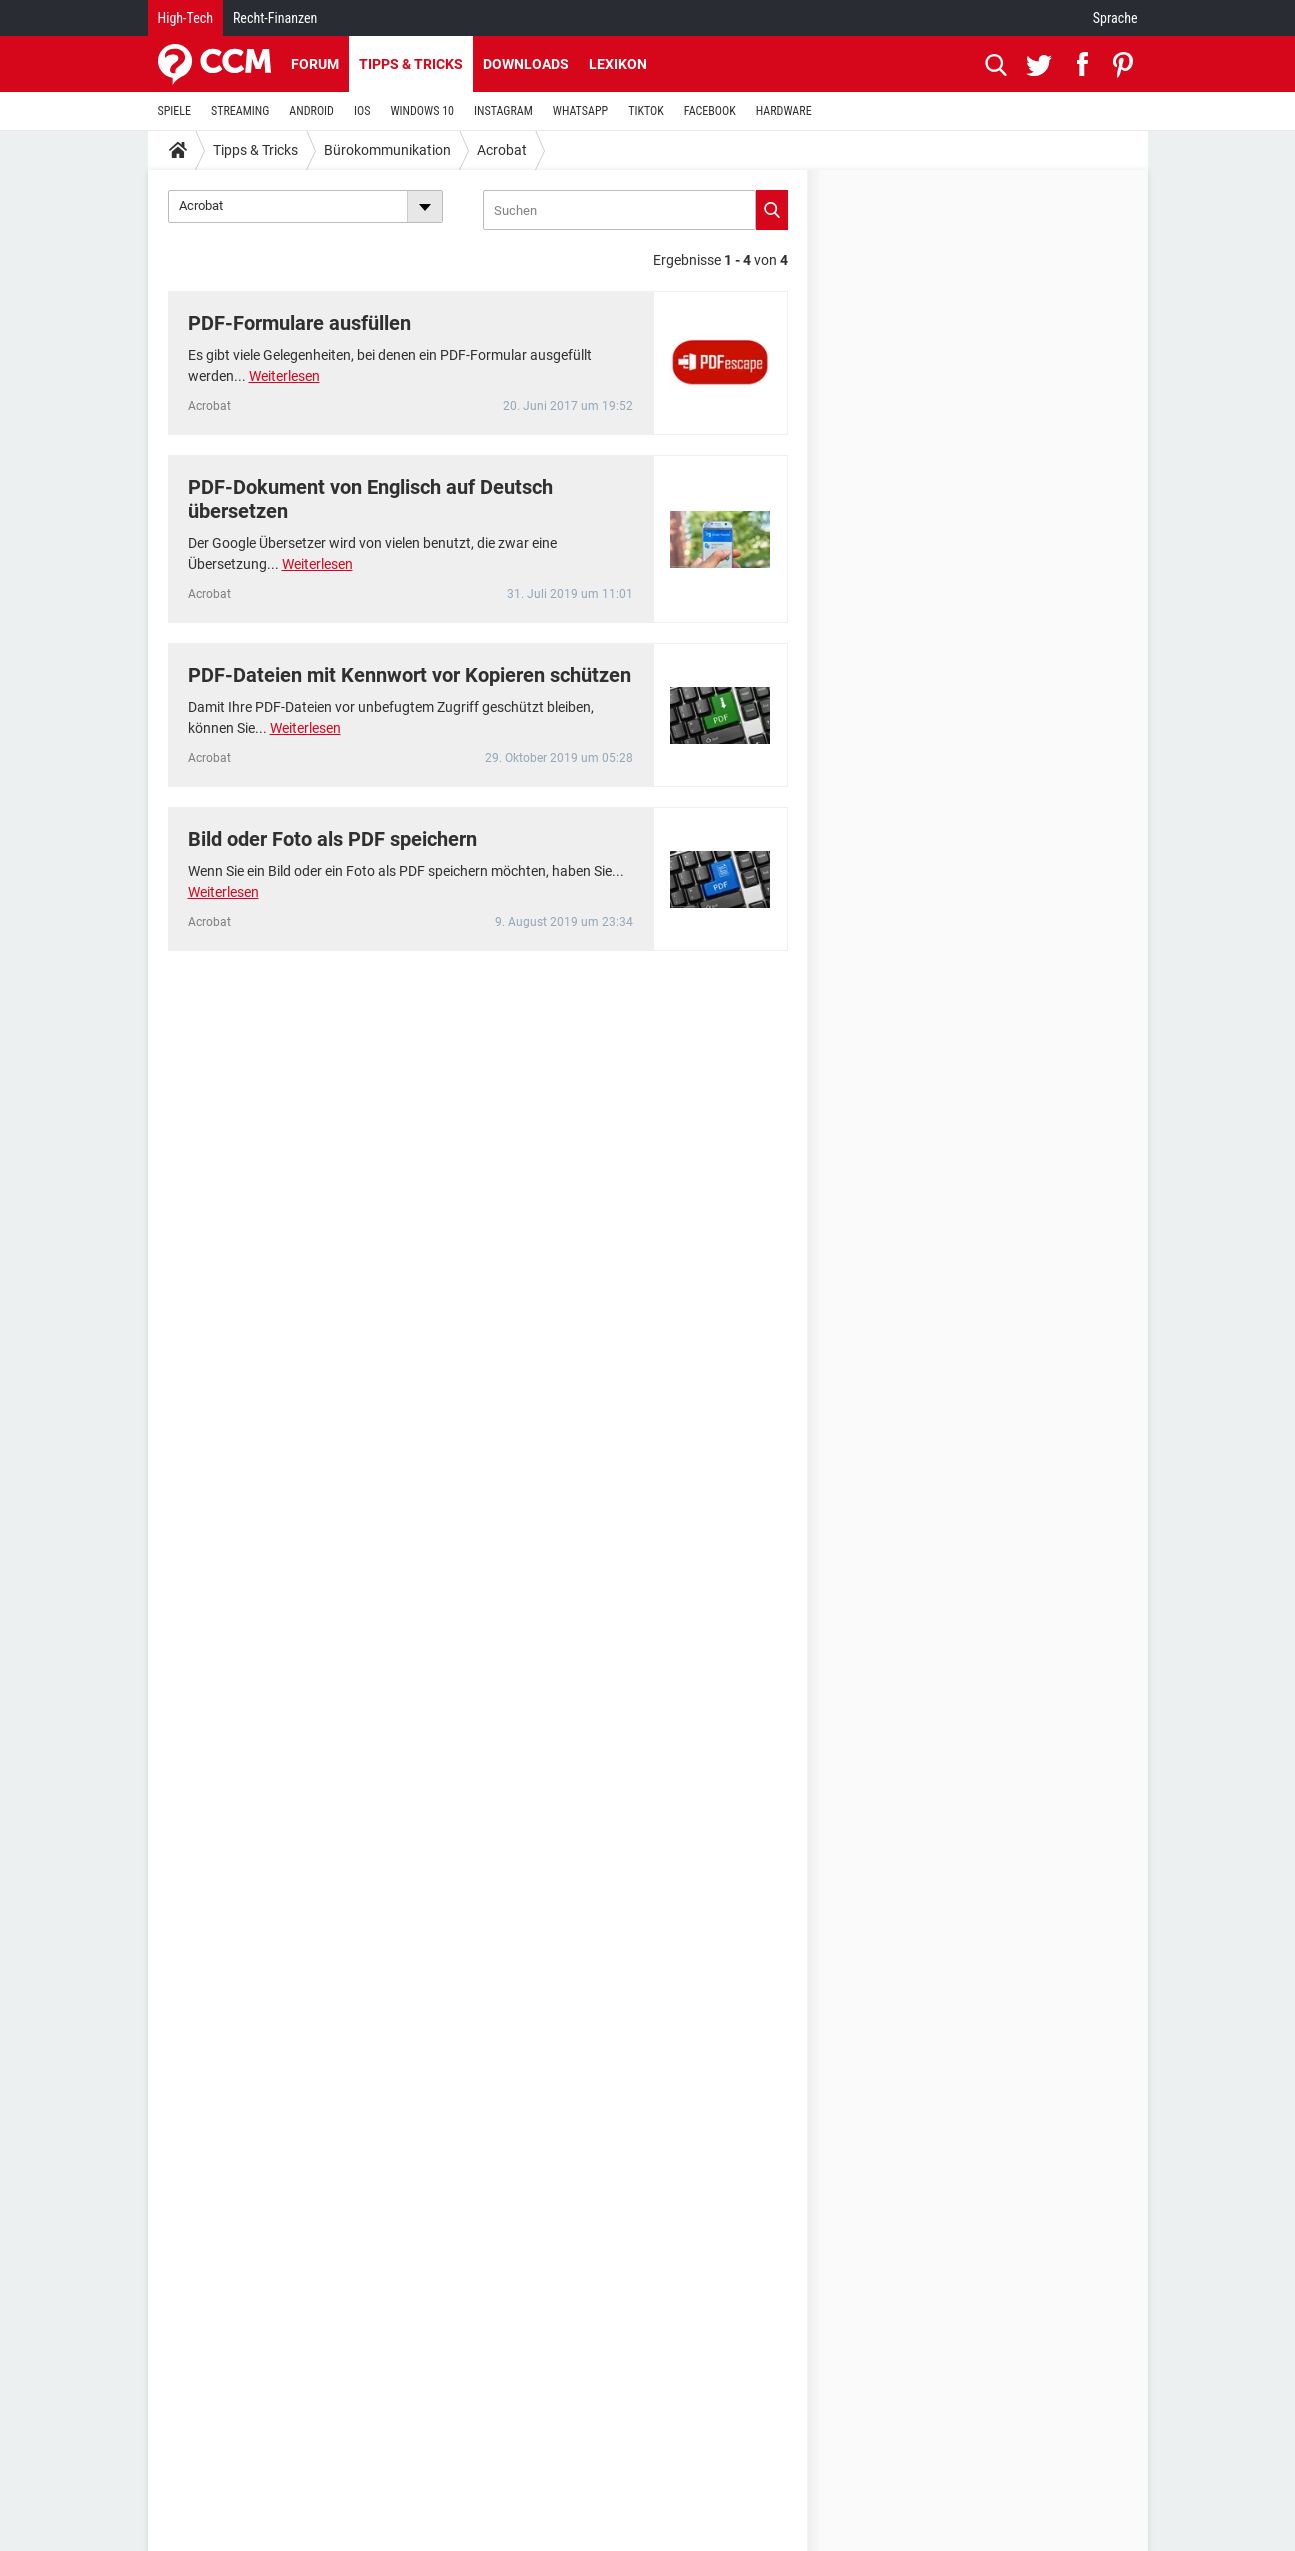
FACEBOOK (710, 111)
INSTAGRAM (503, 111)
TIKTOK (646, 111)
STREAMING (240, 111)
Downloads (526, 64)
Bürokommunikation (387, 150)
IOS (362, 111)
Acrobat (502, 150)
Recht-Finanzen (275, 18)
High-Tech (185, 18)
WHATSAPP (580, 111)
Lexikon (618, 64)
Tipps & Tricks (411, 64)
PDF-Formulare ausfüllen (299, 323)
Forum (315, 64)
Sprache (1115, 18)
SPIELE (175, 111)
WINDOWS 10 (422, 111)
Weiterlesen (284, 376)
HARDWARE (784, 111)
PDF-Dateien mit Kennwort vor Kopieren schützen (409, 675)
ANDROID (311, 111)
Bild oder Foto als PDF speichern (332, 839)
